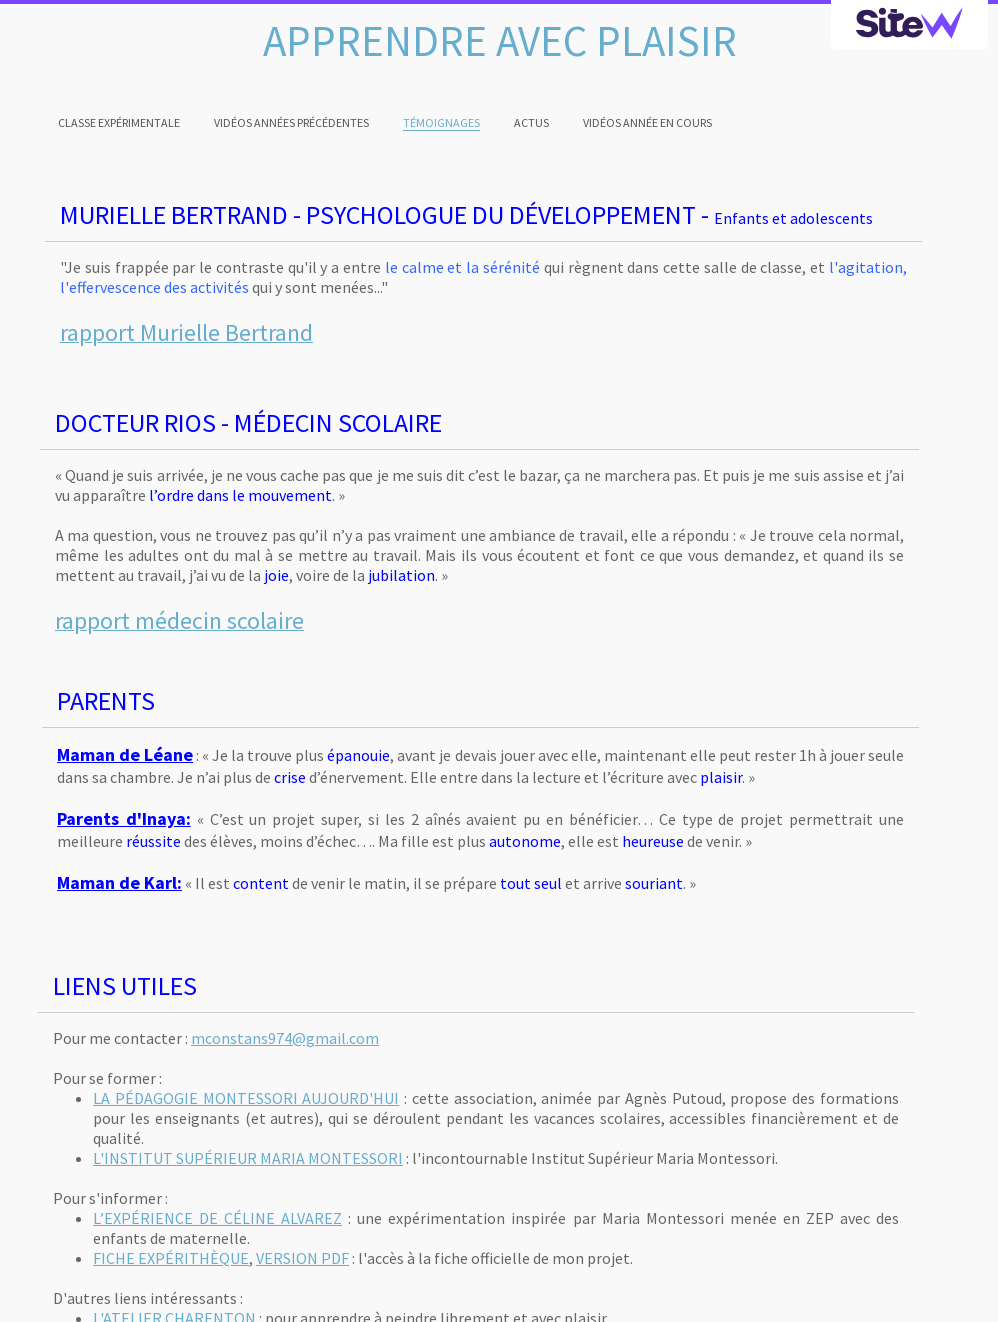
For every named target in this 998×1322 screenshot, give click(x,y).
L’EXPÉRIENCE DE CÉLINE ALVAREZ (217, 1218)
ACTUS (531, 122)
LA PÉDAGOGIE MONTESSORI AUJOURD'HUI (246, 1098)
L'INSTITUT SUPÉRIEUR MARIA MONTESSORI (248, 1158)
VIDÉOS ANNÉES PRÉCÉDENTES (291, 122)
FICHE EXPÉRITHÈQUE (171, 1258)
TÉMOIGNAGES (441, 122)
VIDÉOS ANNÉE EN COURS (647, 122)
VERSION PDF (302, 1258)
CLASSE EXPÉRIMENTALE (119, 122)
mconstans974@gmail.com (285, 1038)
